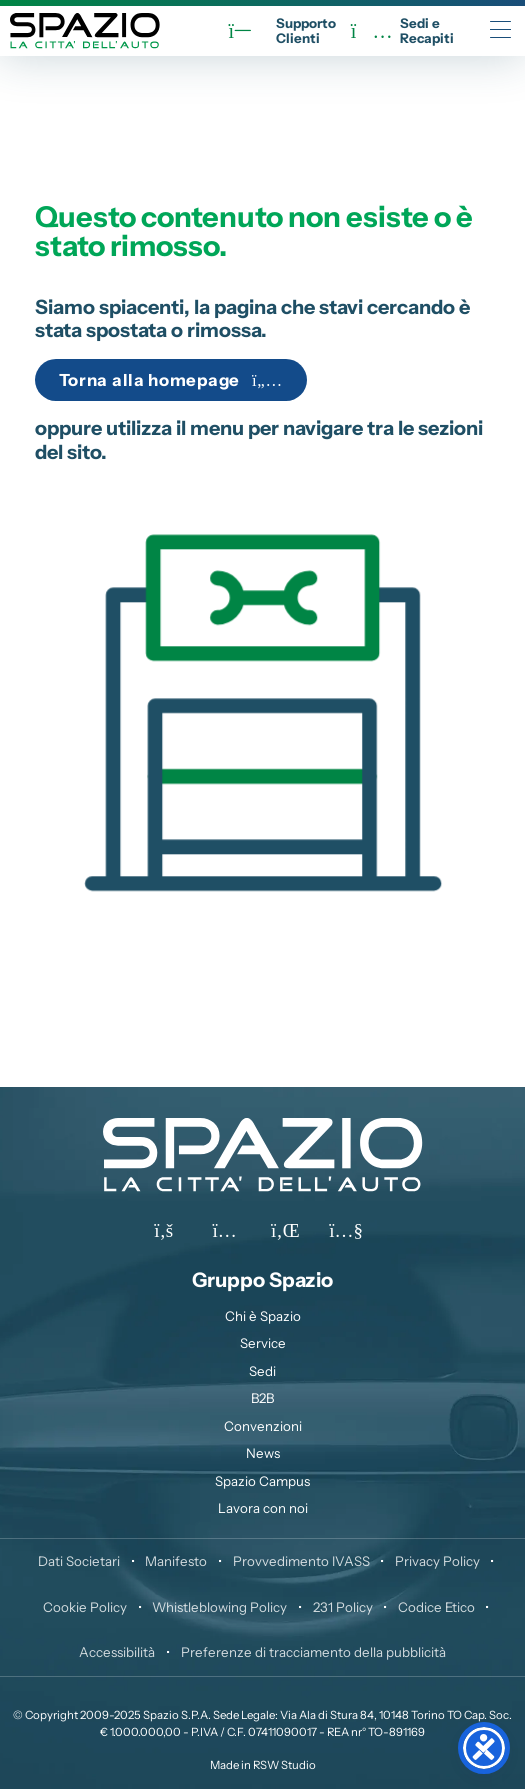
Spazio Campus (262, 1481)
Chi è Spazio (263, 1316)
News (263, 1453)
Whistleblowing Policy (219, 1607)
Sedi (262, 1371)
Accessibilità (117, 1652)
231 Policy (343, 1607)
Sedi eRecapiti (402, 30)
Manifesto (176, 1561)
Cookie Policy (85, 1607)
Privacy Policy (437, 1561)
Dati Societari (79, 1561)
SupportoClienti (281, 30)
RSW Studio (284, 1765)
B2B (262, 1398)
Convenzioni (263, 1426)
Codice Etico (436, 1607)
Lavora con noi (263, 1508)
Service (263, 1343)
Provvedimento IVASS (301, 1561)
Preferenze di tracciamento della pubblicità (313, 1652)
